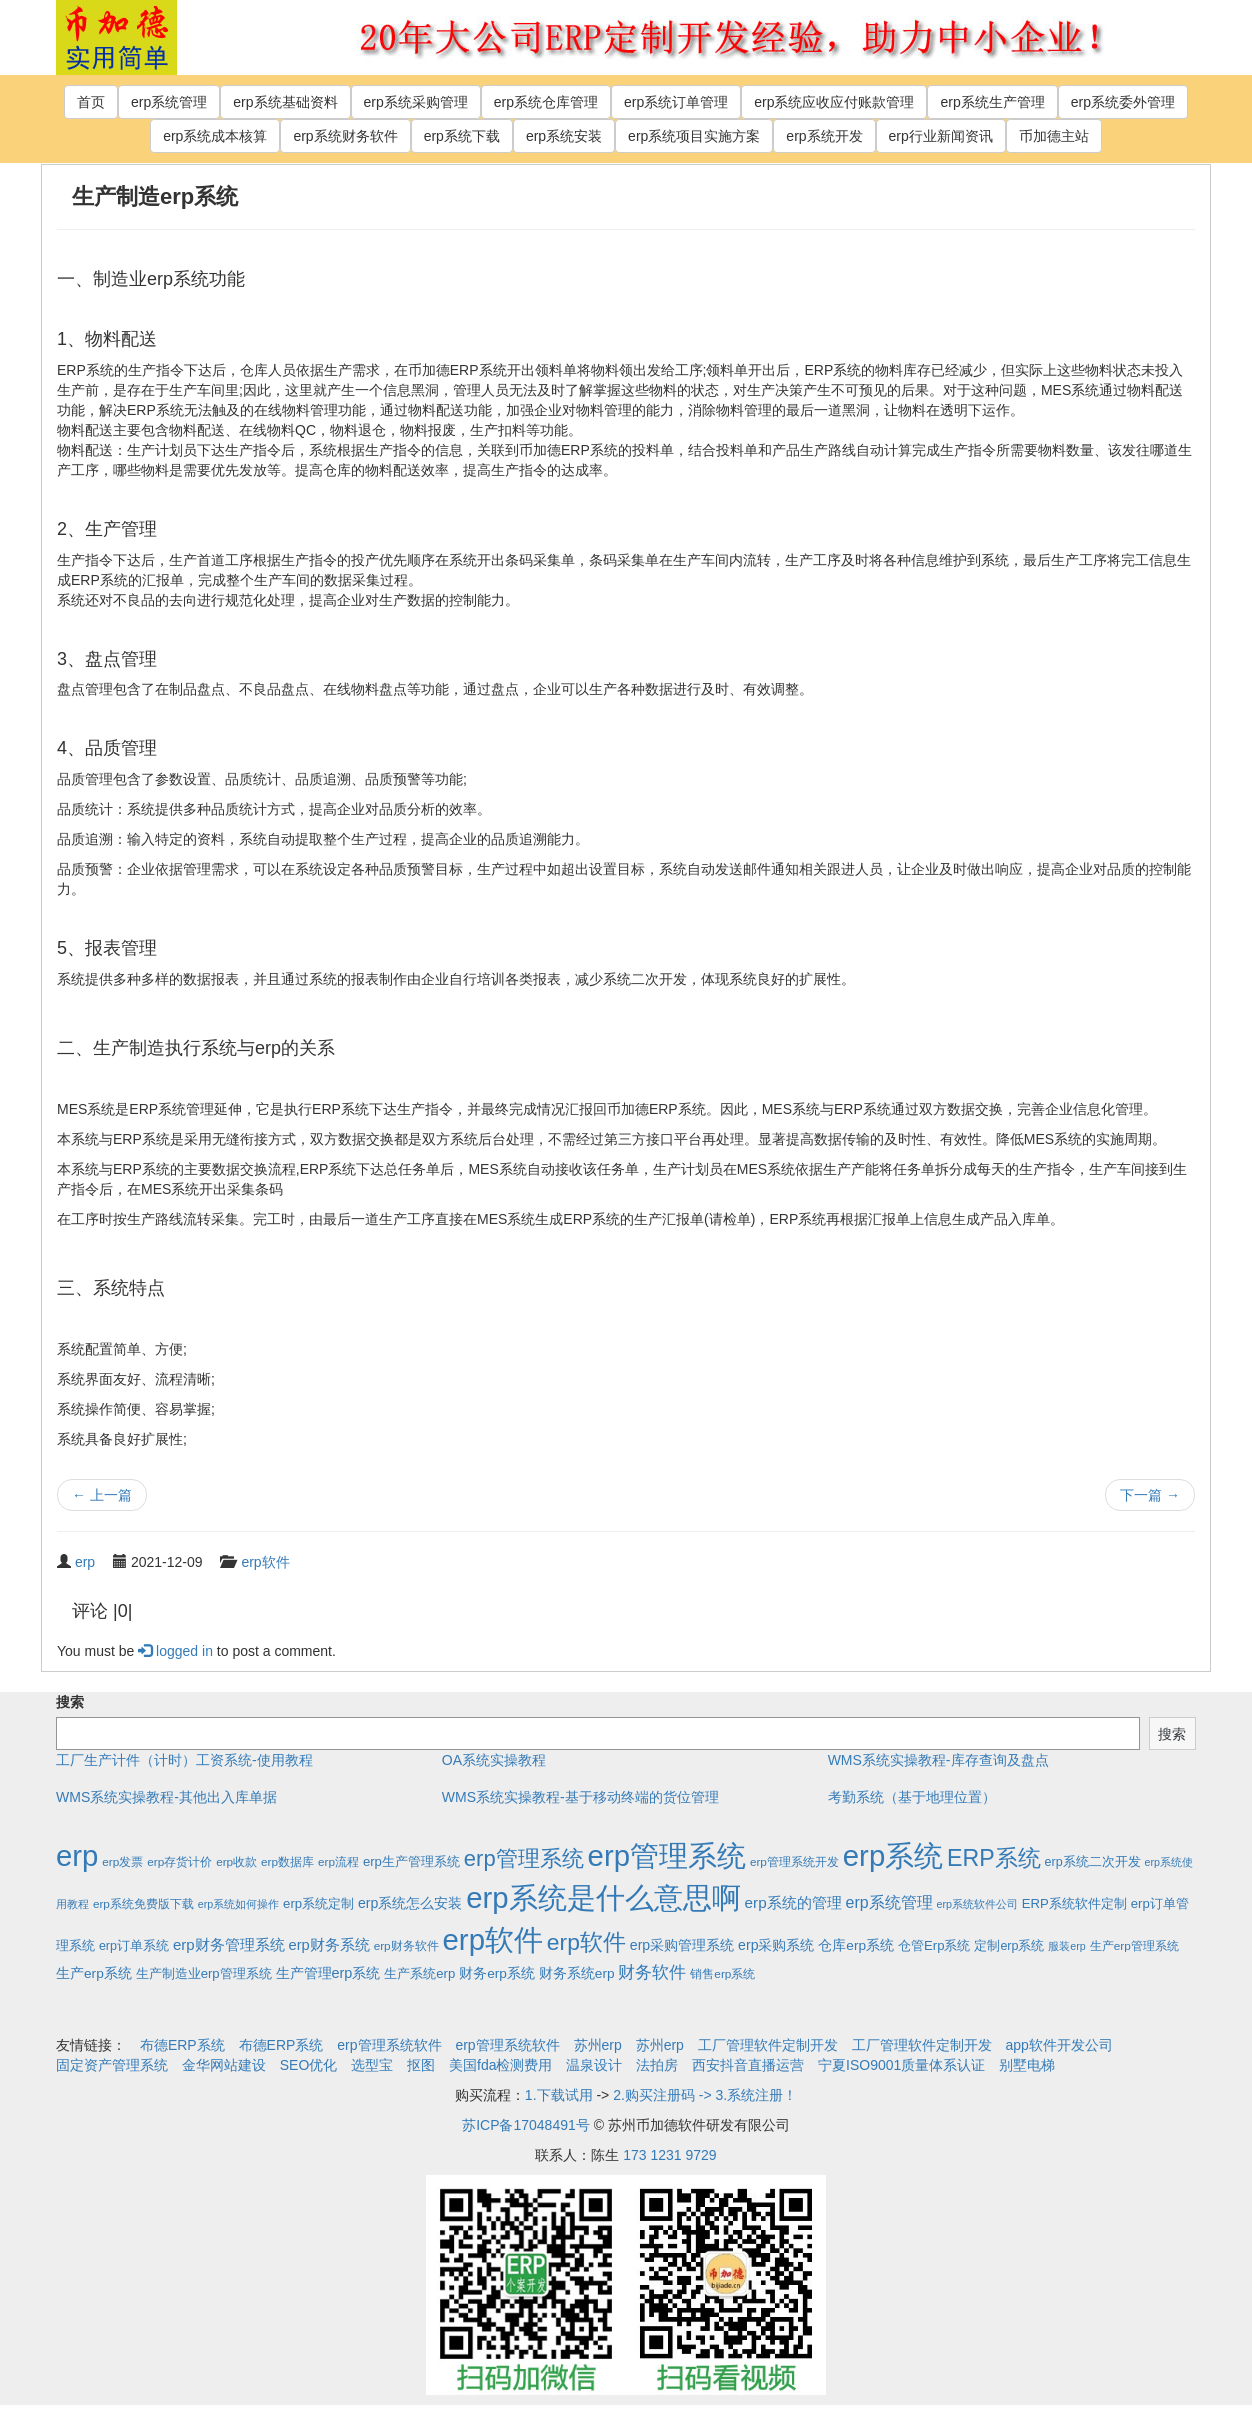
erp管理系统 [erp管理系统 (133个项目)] (524, 1858)
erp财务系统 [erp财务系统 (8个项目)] (328, 1945)
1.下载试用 (559, 2095)
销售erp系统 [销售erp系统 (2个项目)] (722, 1973)
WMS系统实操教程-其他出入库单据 (166, 1797)
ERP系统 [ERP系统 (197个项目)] (994, 1858)
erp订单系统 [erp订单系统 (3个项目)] (134, 1946)
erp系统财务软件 (345, 136)
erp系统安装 (564, 136)
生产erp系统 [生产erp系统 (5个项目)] (94, 1973)
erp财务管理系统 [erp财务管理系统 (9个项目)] (229, 1944)
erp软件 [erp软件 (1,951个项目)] (493, 1939)
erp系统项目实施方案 (694, 136)
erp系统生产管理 (992, 102)
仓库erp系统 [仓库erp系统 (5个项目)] (856, 1945)
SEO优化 (309, 2065)
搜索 (70, 1702)
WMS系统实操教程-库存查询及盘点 (938, 1760)
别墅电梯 (1027, 2065)
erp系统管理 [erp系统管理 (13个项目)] (889, 1902)
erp (85, 1562)
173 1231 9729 (669, 2155)
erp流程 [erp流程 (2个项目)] (338, 1861)
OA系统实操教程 (494, 1760)
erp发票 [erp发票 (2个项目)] (122, 1861)
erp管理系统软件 (389, 2045)
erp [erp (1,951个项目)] (77, 1855)
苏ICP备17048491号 (526, 2125)
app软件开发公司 (1059, 2045)
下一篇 (1150, 1495)
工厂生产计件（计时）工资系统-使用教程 (184, 1760)
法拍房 (657, 2065)
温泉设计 (594, 2065)
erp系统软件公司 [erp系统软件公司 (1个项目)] (977, 1904)
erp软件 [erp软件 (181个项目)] (586, 1942)
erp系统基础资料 (285, 102)
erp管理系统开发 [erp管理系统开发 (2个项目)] (794, 1861)
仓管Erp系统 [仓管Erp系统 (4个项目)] (934, 1945)
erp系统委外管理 (1123, 102)
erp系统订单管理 (676, 102)
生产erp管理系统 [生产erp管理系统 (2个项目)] (1134, 1945)
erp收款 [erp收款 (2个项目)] (236, 1861)
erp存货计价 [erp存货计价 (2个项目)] (179, 1861)
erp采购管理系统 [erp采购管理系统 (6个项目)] (682, 1945)
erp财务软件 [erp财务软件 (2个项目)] (406, 1945)
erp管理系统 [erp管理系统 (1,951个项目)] (667, 1855)
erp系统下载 (462, 136)
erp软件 (265, 1562)
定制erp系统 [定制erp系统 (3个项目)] (1009, 1946)
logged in (175, 1651)
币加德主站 (1054, 136)
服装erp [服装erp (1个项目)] (1066, 1946)
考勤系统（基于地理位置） (912, 1797)
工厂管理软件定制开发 (768, 2045)
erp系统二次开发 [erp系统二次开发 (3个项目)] (1093, 1862)
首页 (91, 102)
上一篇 (102, 1495)
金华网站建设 (224, 2065)
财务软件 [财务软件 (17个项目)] (652, 1972)
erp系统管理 (169, 102)
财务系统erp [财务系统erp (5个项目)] (577, 1973)
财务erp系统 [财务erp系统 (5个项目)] (497, 1973)
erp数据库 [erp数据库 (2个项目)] (287, 1861)
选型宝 (372, 2065)
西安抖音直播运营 (748, 2065)
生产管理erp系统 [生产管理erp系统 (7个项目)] (328, 1973)
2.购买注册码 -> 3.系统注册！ (705, 2095)
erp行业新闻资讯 (941, 136)
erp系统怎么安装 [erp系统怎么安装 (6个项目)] (410, 1903)
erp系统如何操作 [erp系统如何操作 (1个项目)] (238, 1904)
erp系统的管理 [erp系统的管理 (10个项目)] (793, 1902)
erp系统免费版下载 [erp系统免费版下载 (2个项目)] (143, 1903)
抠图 (421, 2065)
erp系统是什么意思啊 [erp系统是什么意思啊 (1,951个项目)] (603, 1897)
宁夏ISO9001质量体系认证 (901, 2065)
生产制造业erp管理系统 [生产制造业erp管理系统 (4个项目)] (204, 1973)
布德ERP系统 (182, 2045)
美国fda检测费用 (500, 2065)
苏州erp (598, 2045)
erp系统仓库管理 (546, 102)
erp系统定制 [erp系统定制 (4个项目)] (318, 1903)
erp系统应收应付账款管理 (834, 102)
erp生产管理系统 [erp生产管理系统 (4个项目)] (411, 1861)
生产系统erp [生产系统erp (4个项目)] (419, 1973)
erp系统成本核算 (215, 136)
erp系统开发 (824, 136)
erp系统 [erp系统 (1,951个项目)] (893, 1855)
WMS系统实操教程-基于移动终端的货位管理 (580, 1797)
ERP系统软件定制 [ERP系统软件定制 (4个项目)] (1074, 1903)
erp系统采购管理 (416, 102)
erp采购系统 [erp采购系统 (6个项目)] (776, 1945)
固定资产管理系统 (112, 2065)
